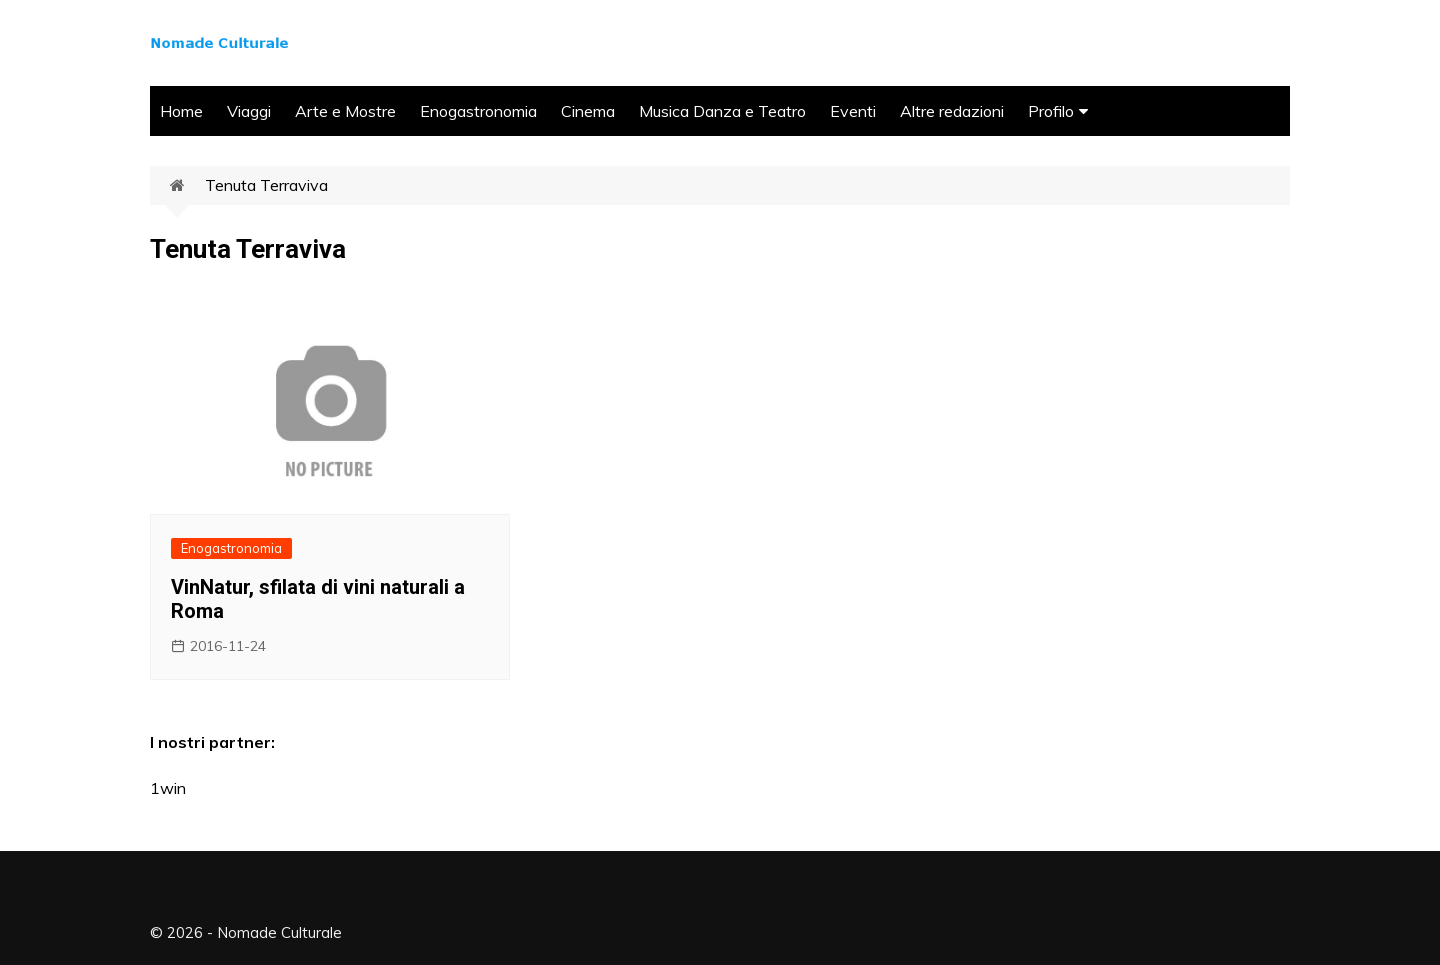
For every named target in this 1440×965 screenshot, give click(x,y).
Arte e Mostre (345, 111)
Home (181, 111)
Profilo (1051, 111)
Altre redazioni (952, 111)
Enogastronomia (478, 111)
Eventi (853, 111)
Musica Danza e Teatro (722, 111)
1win (168, 788)
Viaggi (249, 111)
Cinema (588, 111)
